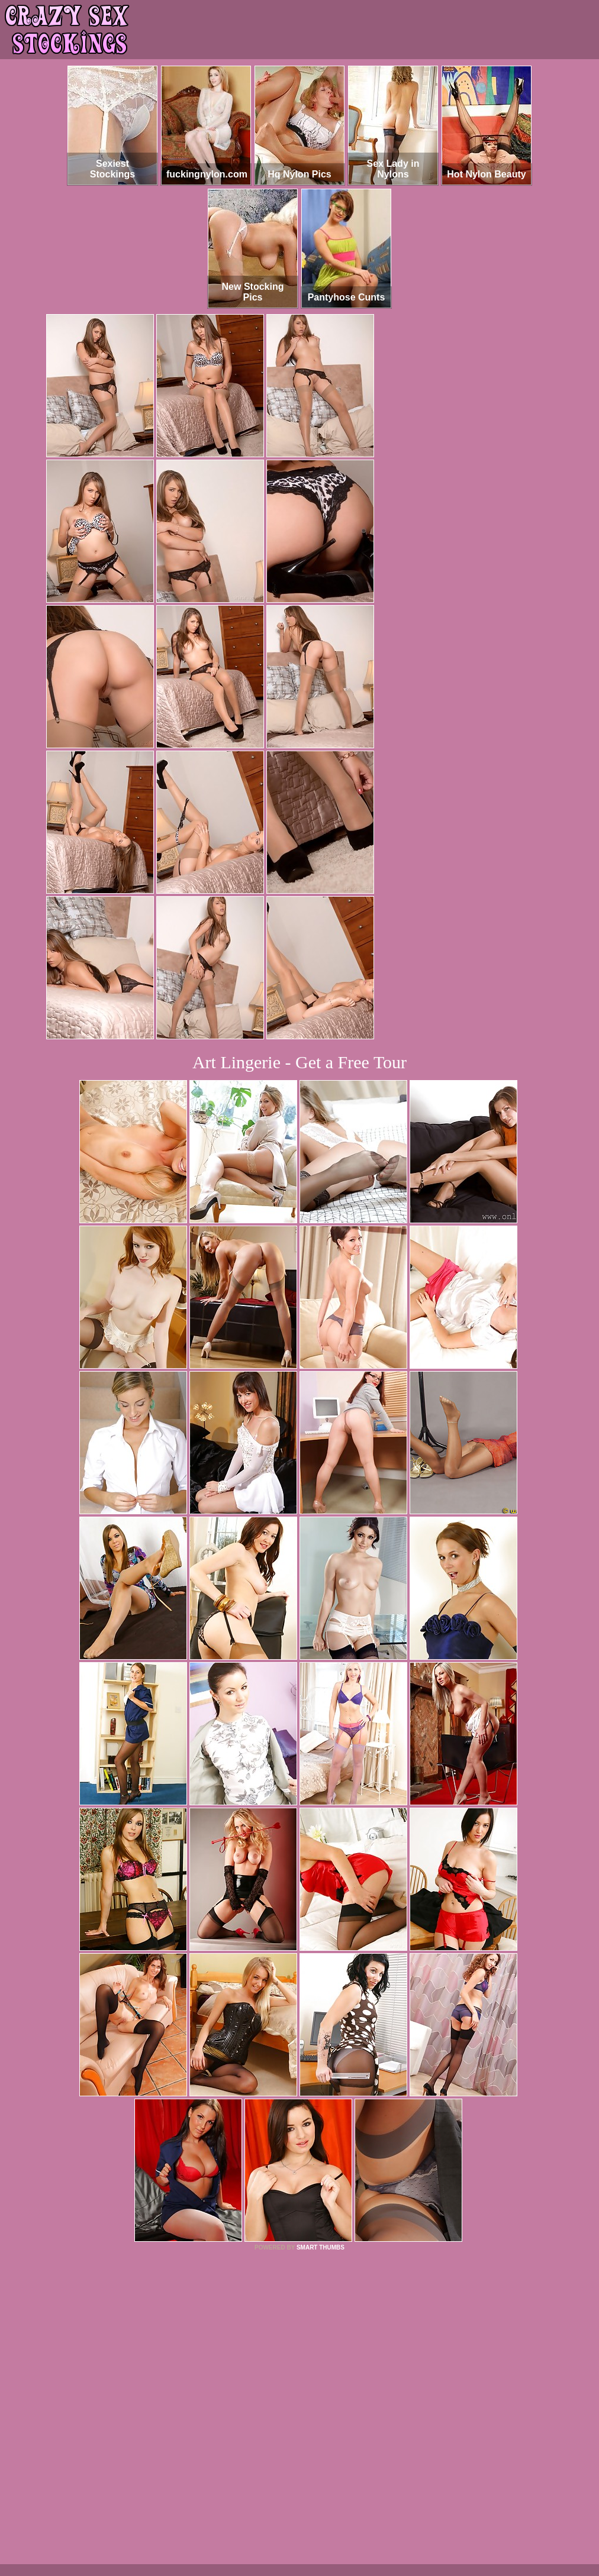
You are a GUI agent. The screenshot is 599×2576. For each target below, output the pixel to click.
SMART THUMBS (320, 2247)
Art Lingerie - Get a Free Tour (299, 1062)
